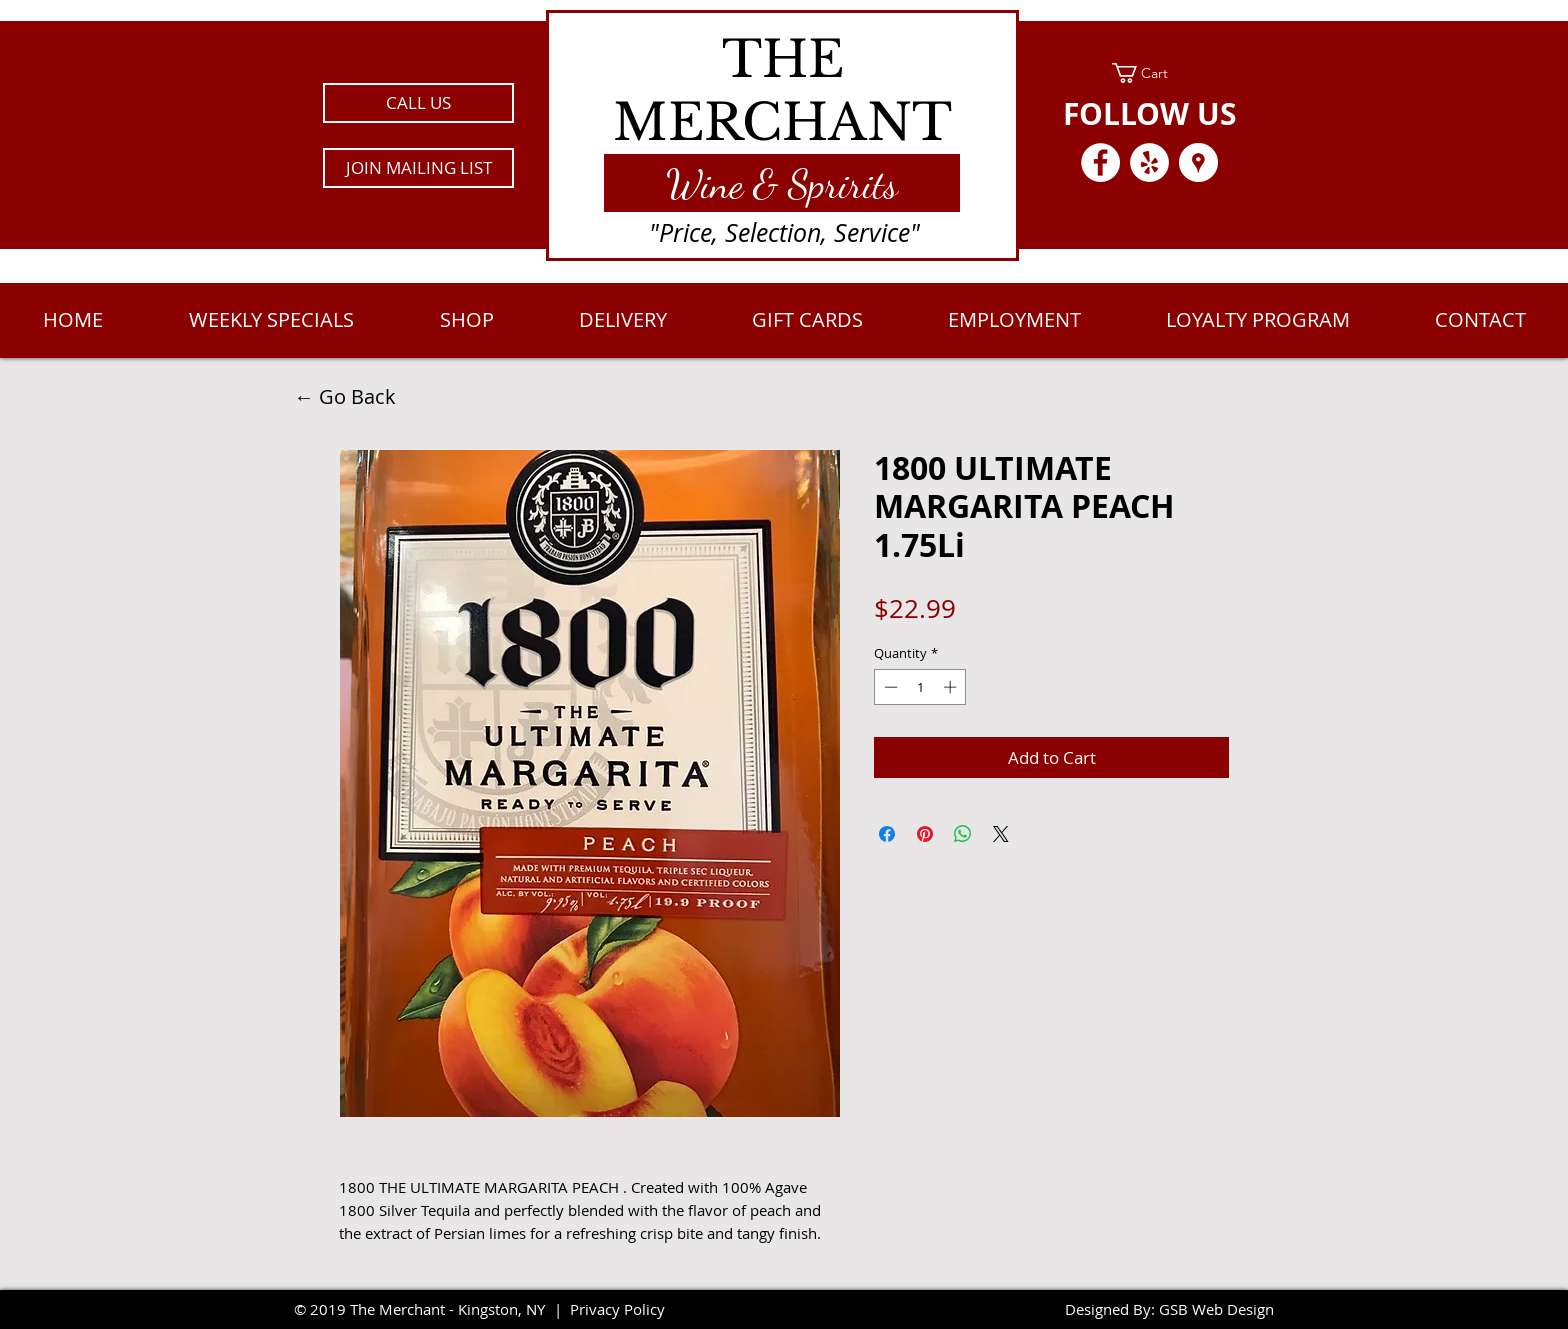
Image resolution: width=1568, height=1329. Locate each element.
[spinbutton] (920, 687)
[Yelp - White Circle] (1149, 162)
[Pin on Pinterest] (925, 834)
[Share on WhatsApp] (963, 834)
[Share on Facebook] (887, 834)
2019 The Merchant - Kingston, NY (427, 1309)
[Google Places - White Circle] (1198, 162)
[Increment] (952, 687)
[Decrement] (889, 687)
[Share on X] (1001, 834)
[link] (1149, 73)
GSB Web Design (1216, 1309)
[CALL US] (418, 103)
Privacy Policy (617, 1309)
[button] (418, 168)
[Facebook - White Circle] (1100, 162)
